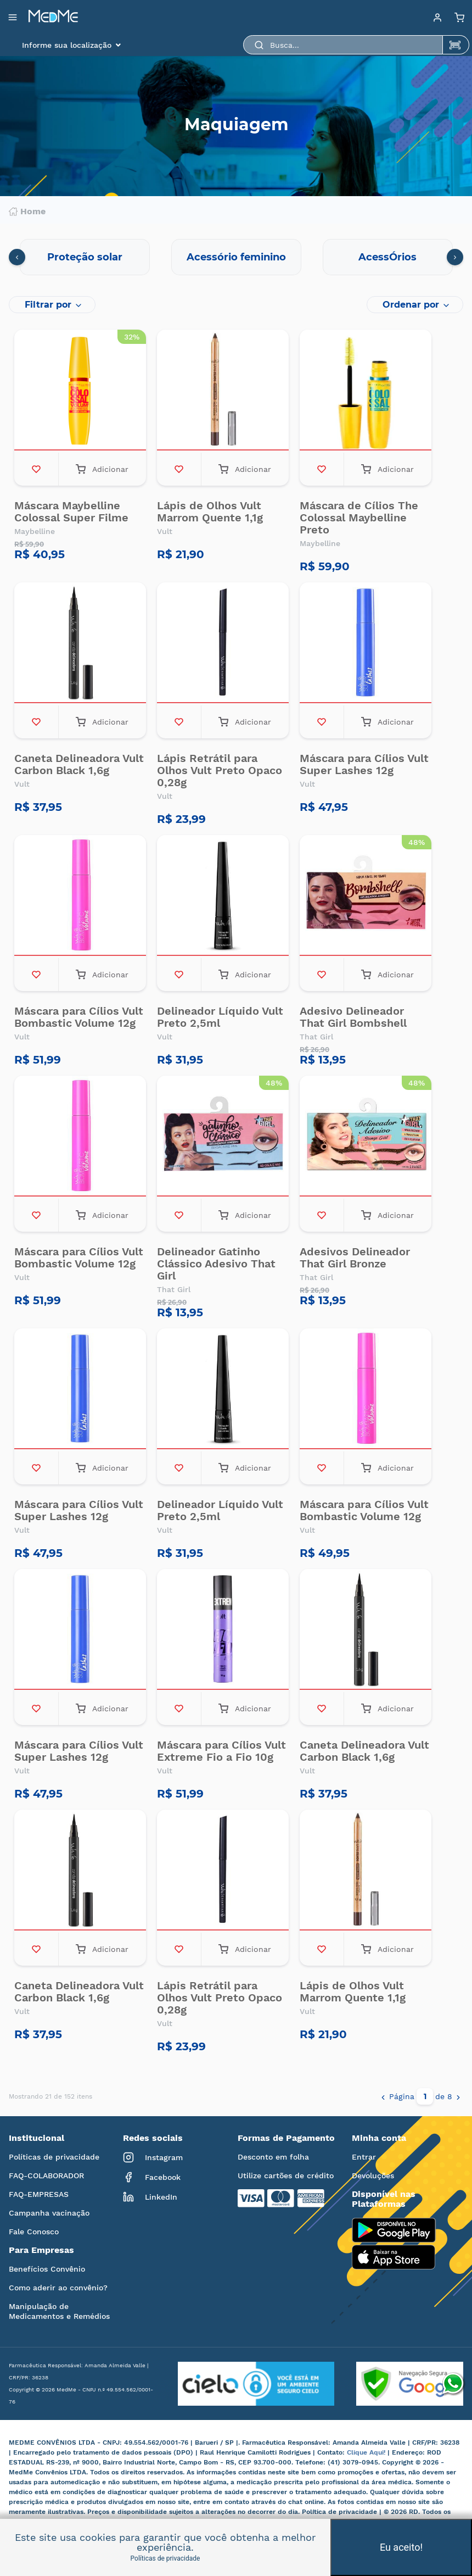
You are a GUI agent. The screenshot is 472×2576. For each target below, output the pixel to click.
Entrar (364, 2156)
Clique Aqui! (367, 2452)
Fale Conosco (34, 2231)
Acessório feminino (236, 257)
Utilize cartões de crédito (286, 2175)
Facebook (152, 2177)
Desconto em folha (273, 2156)
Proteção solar (84, 257)
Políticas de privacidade (54, 2156)
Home (27, 211)
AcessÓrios (387, 257)
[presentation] (17, 257)
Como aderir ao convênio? (58, 2287)
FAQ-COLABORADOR (46, 2175)
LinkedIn (150, 2196)
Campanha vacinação (49, 2212)
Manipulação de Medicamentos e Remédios (59, 2311)
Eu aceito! (401, 2547)
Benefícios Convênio (47, 2269)
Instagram (153, 2157)
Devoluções (373, 2175)
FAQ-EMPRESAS (39, 2194)
